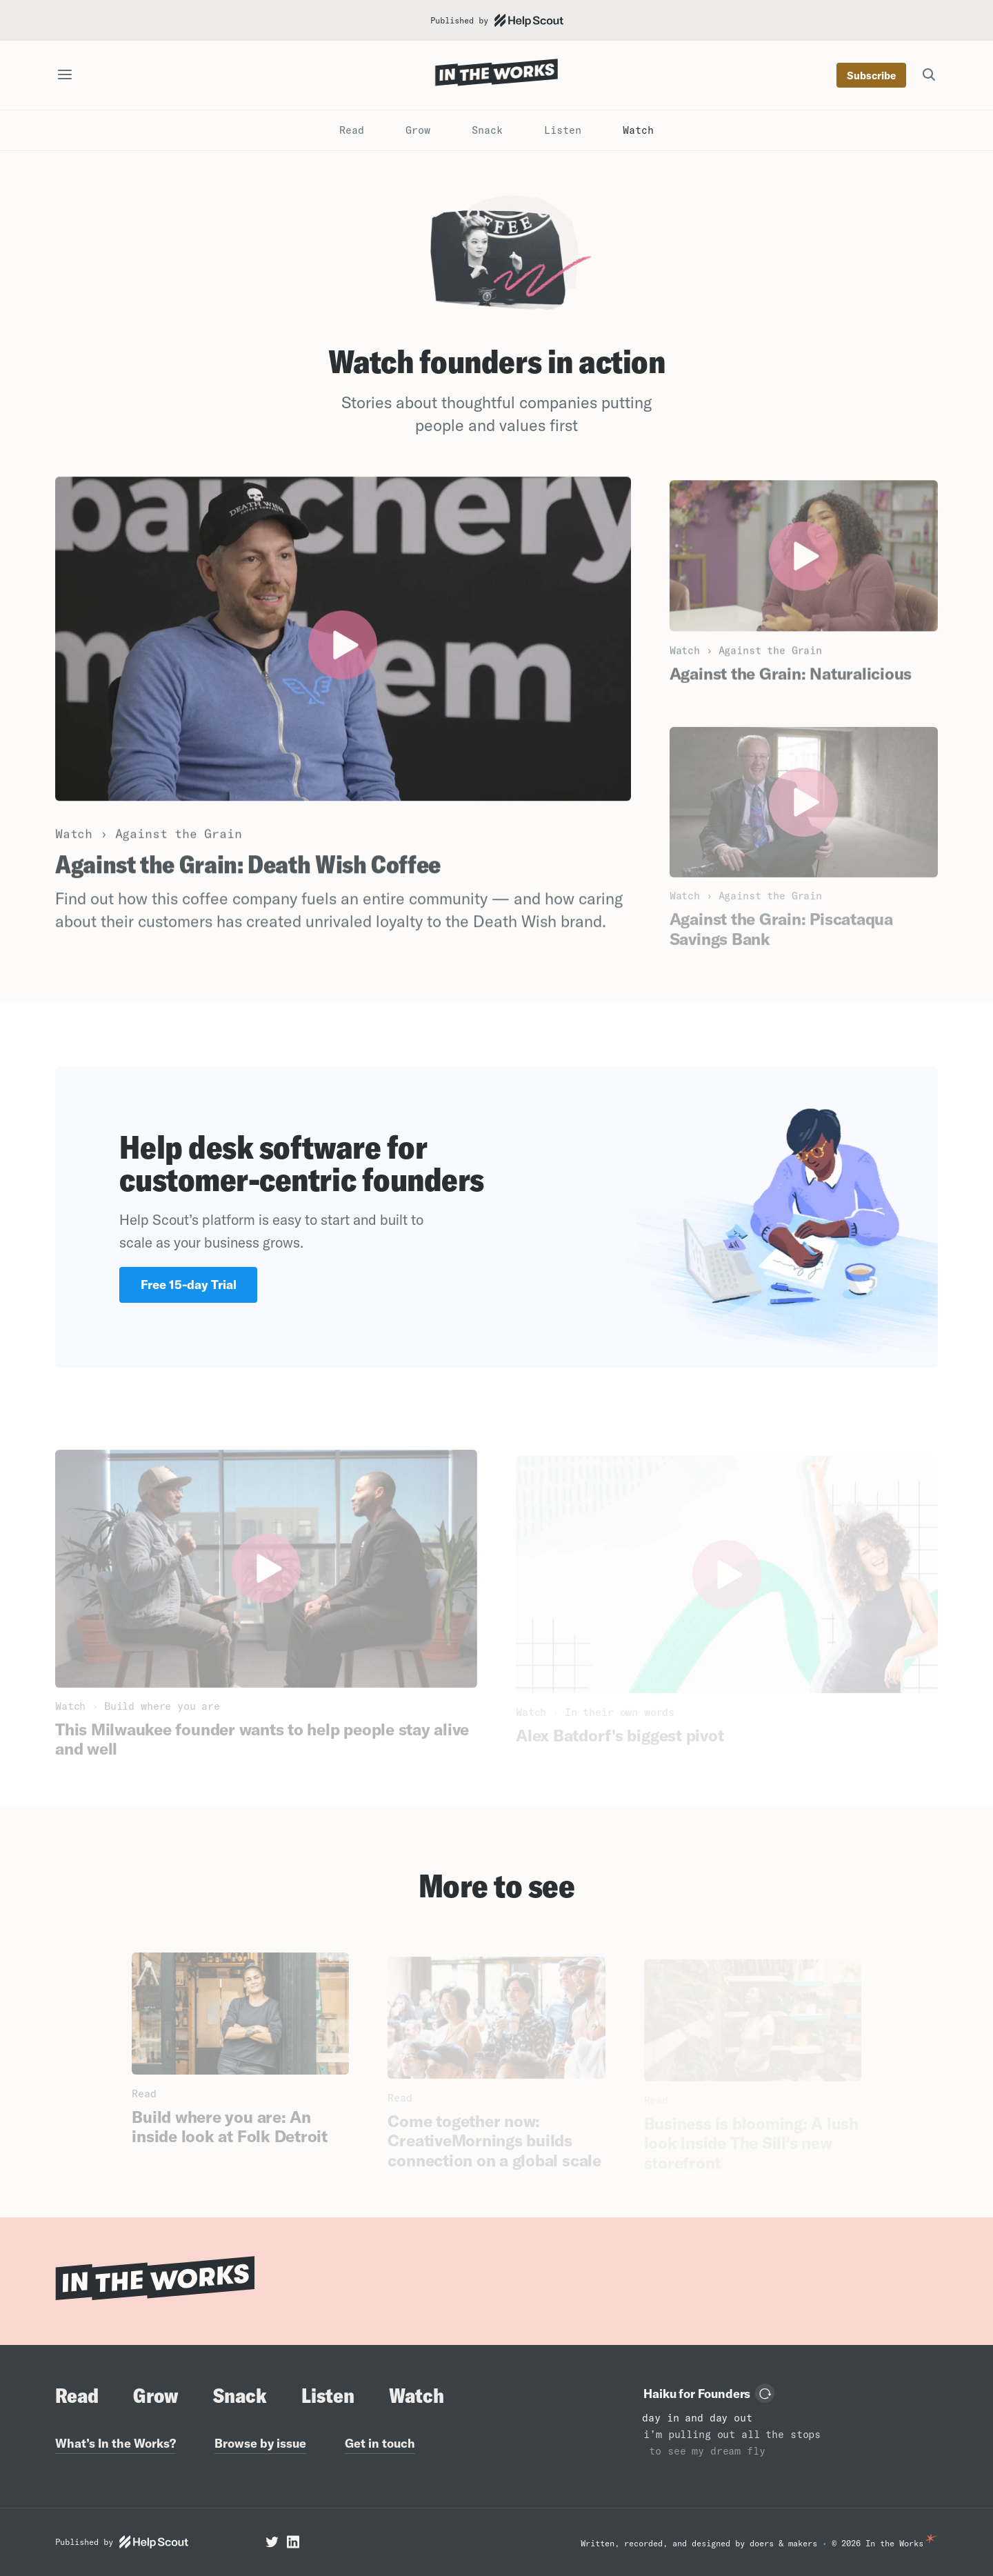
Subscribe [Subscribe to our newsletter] (871, 75)
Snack (487, 130)
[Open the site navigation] (64, 75)
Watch (638, 130)
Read (351, 130)
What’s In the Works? (115, 2443)
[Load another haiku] (764, 2393)
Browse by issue (260, 2443)
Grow (417, 130)
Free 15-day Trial (189, 1284)
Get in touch (380, 2443)
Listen (562, 130)
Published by (496, 20)
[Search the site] (929, 75)
